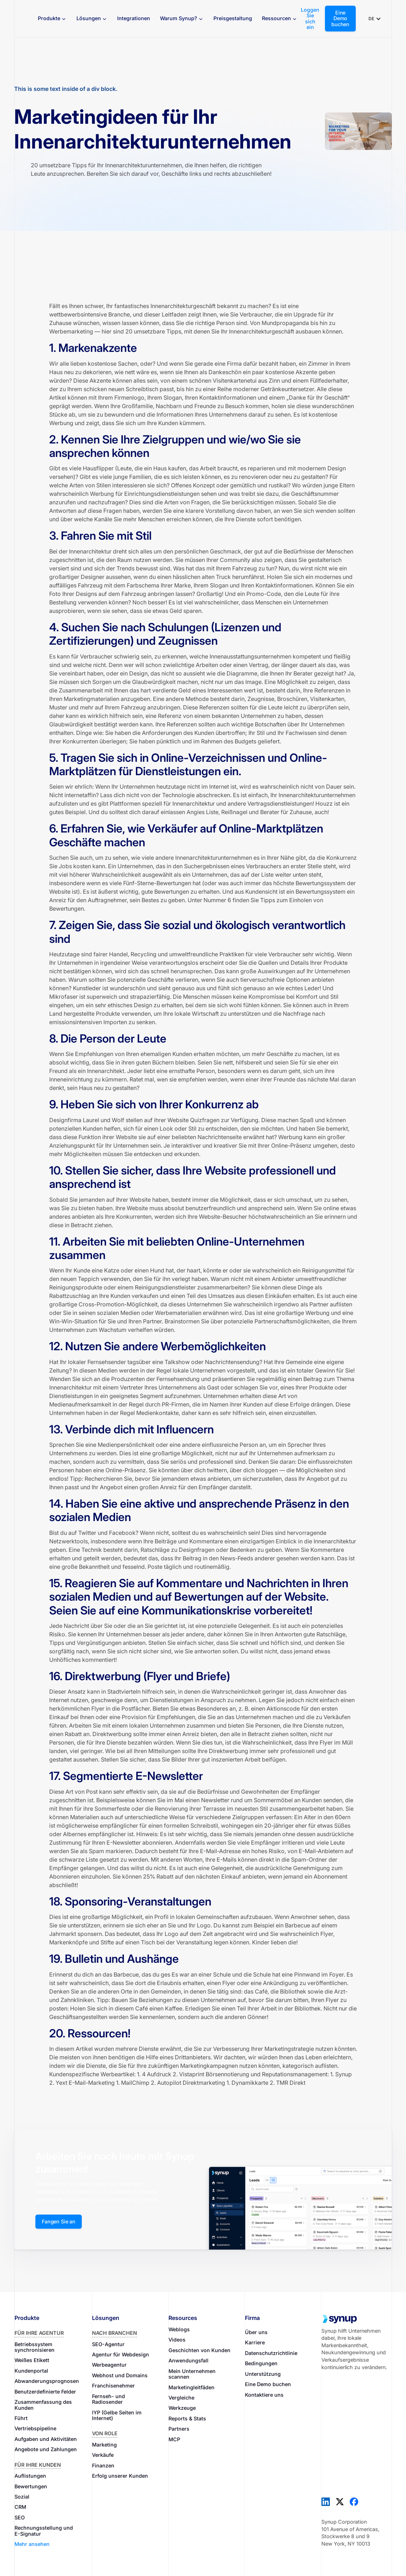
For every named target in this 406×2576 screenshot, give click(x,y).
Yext (61, 2082)
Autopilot (169, 2082)
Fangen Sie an (58, 2221)
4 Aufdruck (156, 2074)
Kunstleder (87, 988)
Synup (343, 2074)
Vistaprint (191, 2074)
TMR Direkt (290, 2082)
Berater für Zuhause (286, 812)
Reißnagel (234, 812)
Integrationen (133, 18)
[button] (52, 18)
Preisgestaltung (232, 18)
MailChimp (135, 2082)
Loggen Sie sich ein (310, 18)
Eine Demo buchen (340, 18)
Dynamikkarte (249, 2082)
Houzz (324, 803)
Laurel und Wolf (103, 1120)
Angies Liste (202, 812)
